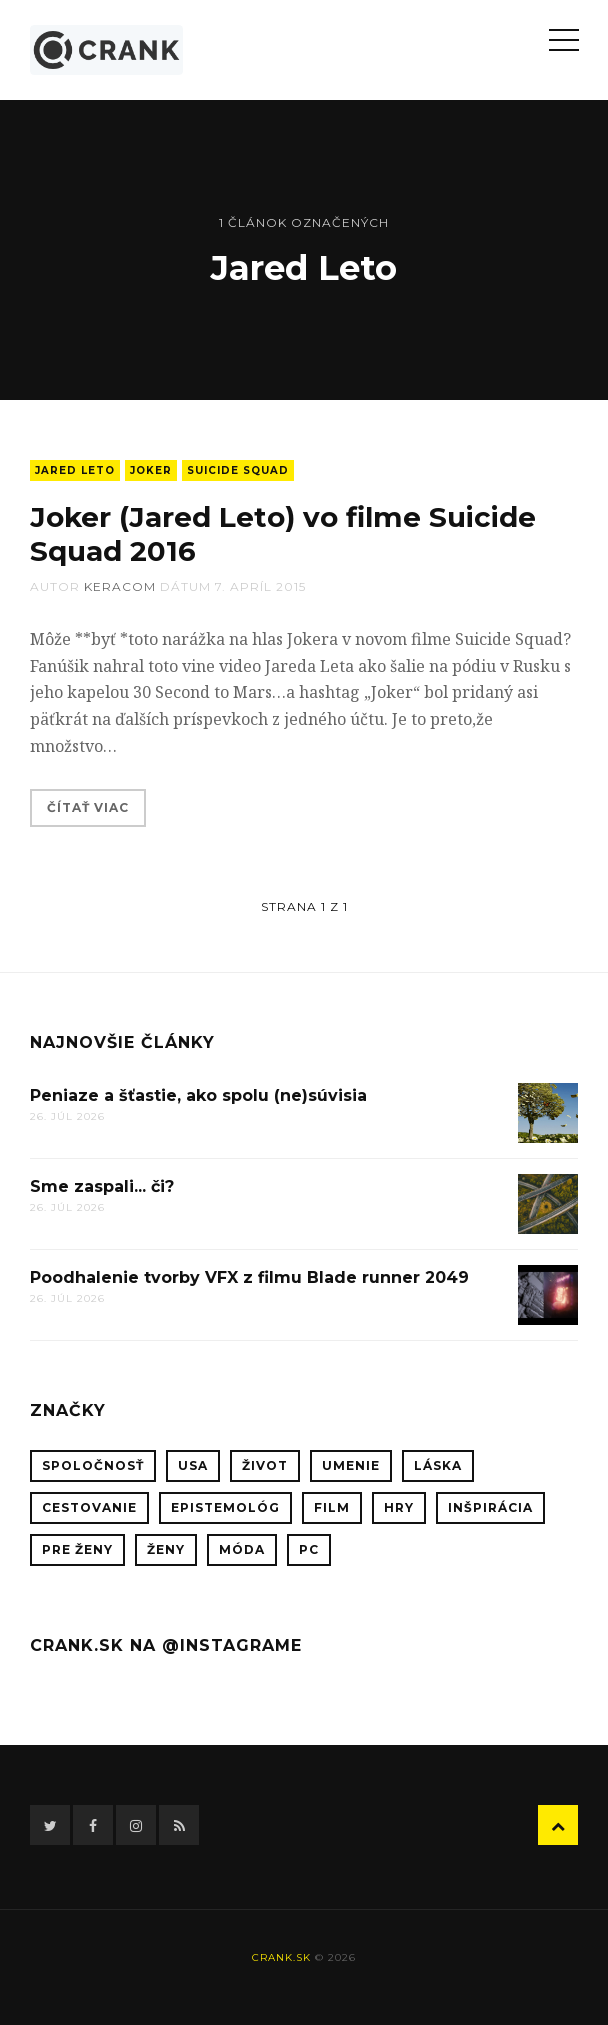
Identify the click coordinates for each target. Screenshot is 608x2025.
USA (193, 1465)
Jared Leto (75, 470)
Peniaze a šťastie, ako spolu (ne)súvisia (198, 1095)
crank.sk (281, 1957)
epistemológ (225, 1507)
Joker (151, 470)
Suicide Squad (238, 470)
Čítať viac (88, 807)
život (265, 1465)
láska (438, 1465)
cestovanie (89, 1507)
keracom (120, 586)
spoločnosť (93, 1465)
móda (242, 1549)
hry (399, 1507)
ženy (166, 1549)
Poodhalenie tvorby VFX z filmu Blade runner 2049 (249, 1277)
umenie (351, 1465)
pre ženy (77, 1549)
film (332, 1507)
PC (309, 1549)
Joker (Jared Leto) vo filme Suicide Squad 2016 (282, 534)
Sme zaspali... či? (102, 1186)
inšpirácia (490, 1507)
